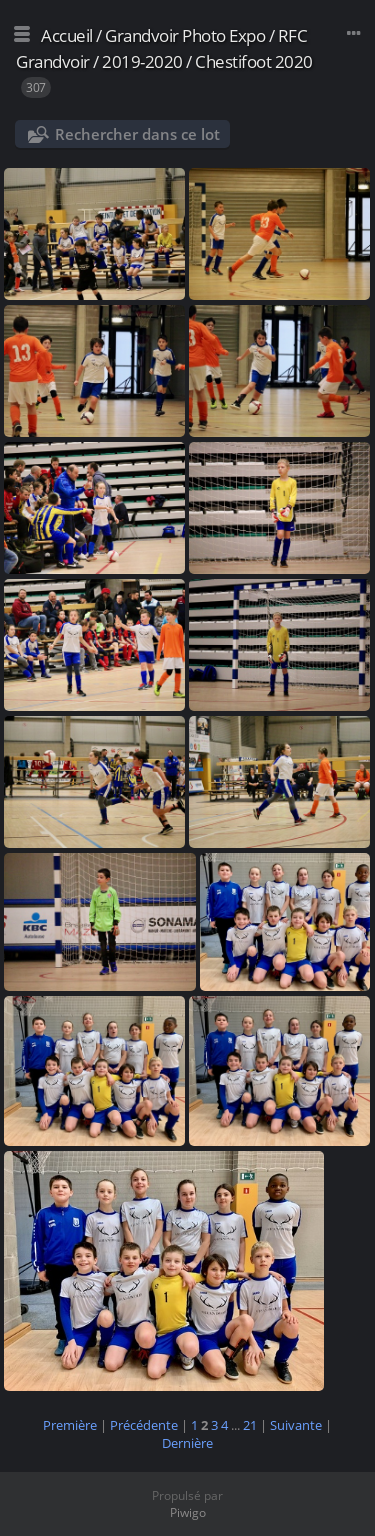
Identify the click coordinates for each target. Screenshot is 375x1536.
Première (70, 1425)
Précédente (144, 1425)
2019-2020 (142, 61)
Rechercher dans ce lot (137, 134)
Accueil (67, 35)
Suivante (296, 1425)
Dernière (187, 1443)
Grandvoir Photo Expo (185, 35)
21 (250, 1425)
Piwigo (188, 1512)
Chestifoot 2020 (254, 61)
